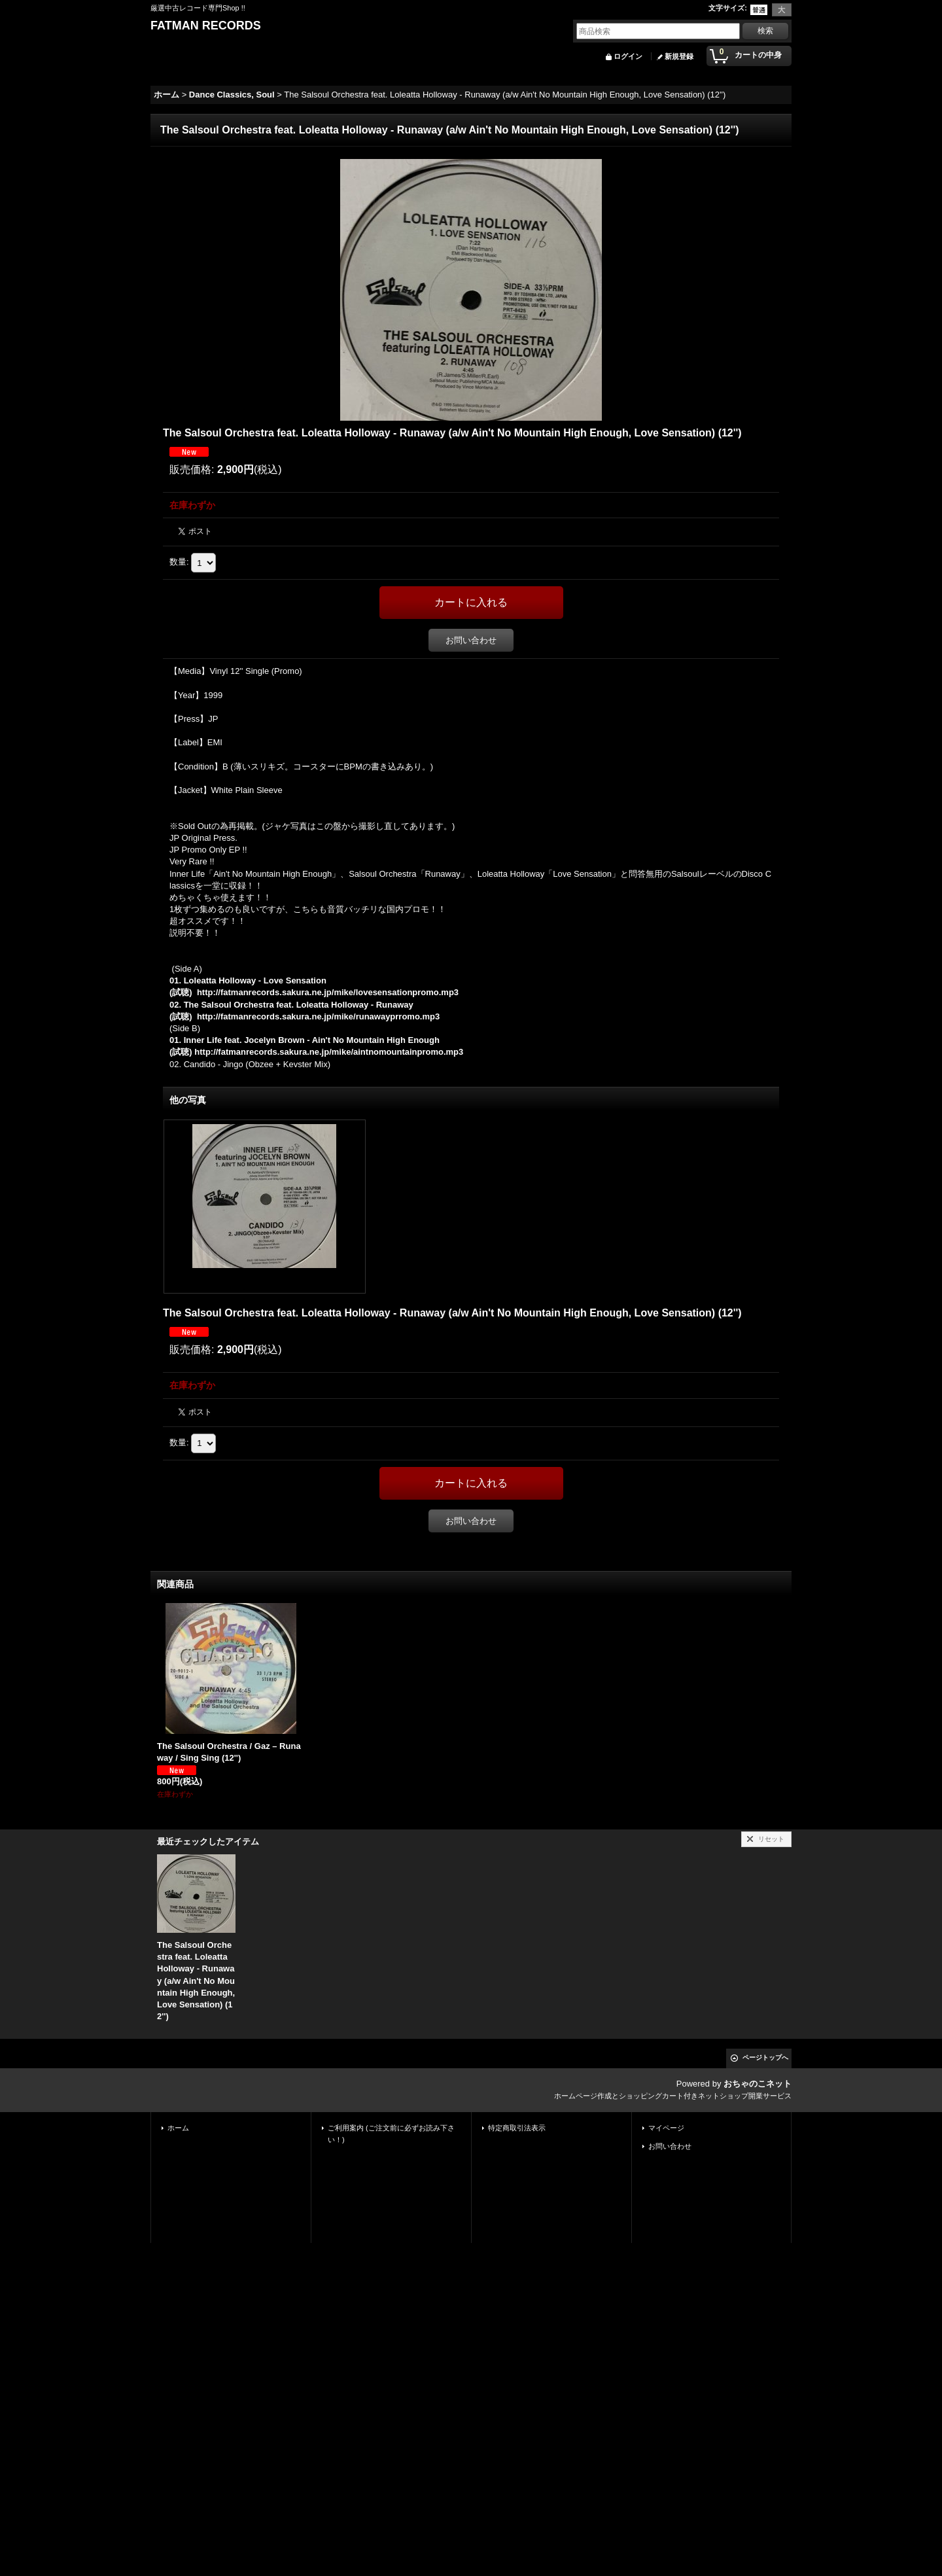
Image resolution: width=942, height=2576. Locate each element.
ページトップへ (765, 2057)
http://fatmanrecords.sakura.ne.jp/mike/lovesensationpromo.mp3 (328, 992)
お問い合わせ (471, 640)
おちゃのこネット (758, 2084)
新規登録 (679, 56)
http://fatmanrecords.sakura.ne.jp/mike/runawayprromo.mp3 (318, 1016)
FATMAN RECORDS (205, 25)
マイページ (666, 2128)
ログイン (628, 56)
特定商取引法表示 (517, 2128)
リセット (771, 1839)
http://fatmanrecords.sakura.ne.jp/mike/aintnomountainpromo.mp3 (328, 1052)
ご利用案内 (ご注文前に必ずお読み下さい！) (391, 2134)
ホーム (178, 2128)
